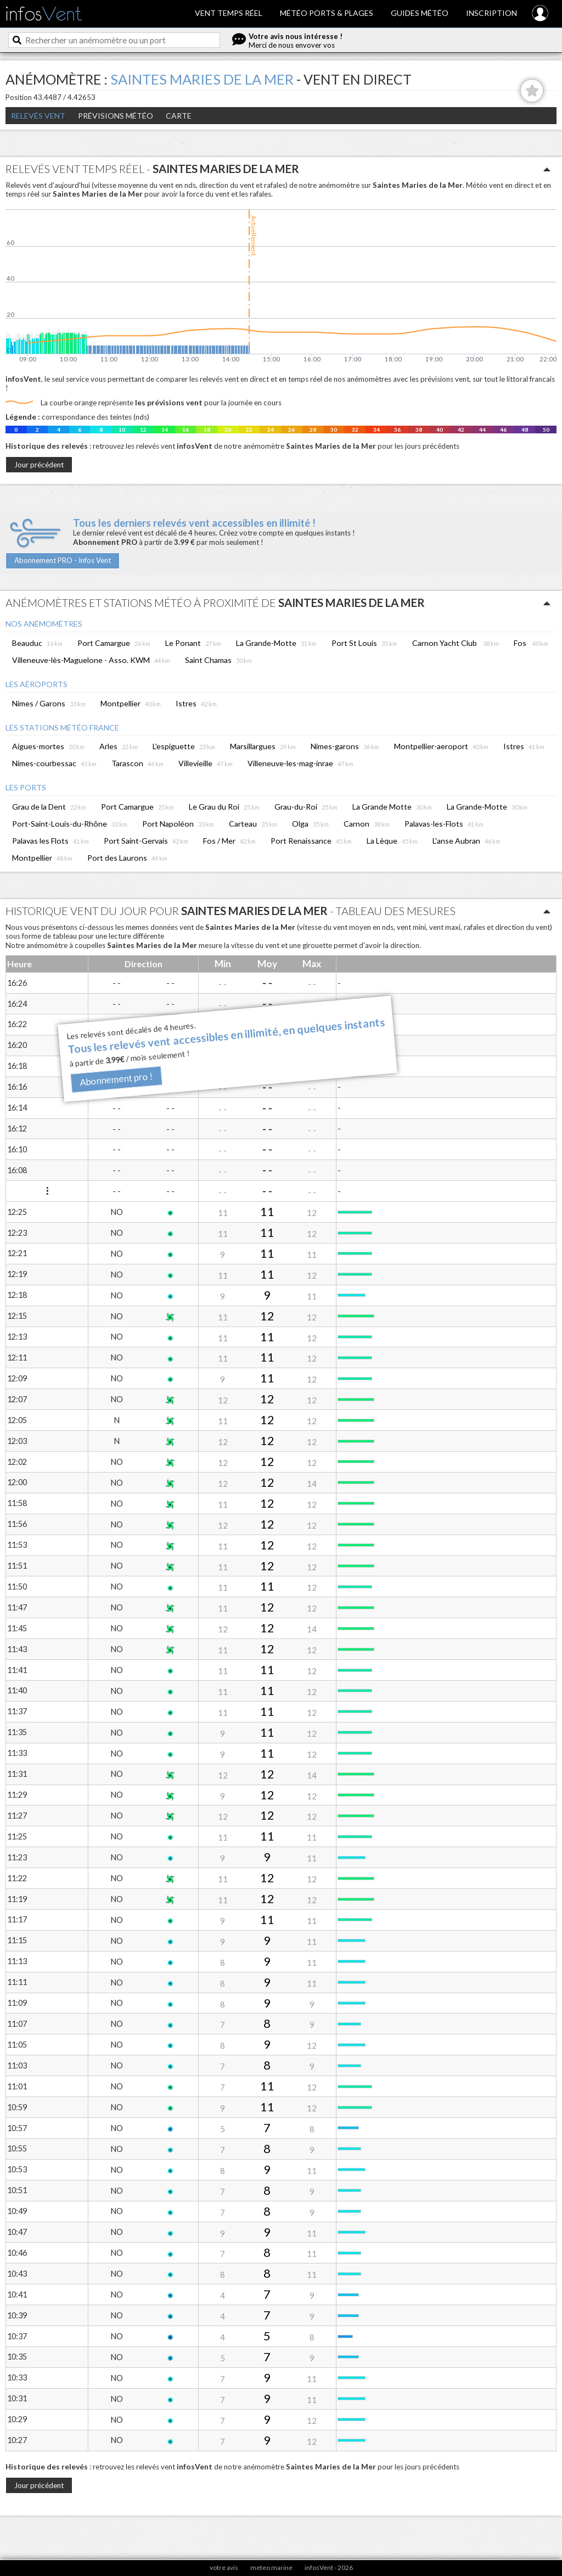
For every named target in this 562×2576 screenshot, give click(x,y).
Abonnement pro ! (117, 1079)
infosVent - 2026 (329, 2567)
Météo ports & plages (326, 13)
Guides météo (419, 13)
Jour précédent (39, 464)
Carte (179, 115)
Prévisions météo (115, 115)
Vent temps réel (228, 13)
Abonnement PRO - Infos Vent (62, 560)
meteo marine (271, 2567)
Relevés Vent (38, 115)
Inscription (491, 13)
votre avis (224, 2567)
